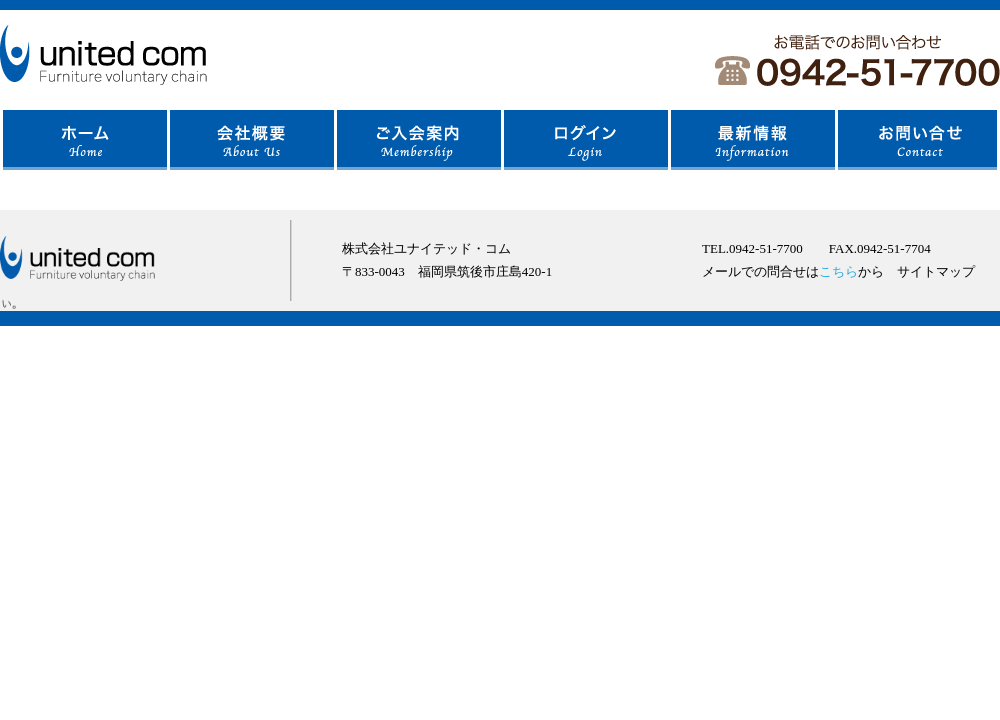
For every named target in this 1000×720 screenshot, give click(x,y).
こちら (838, 271)
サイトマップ (936, 271)
